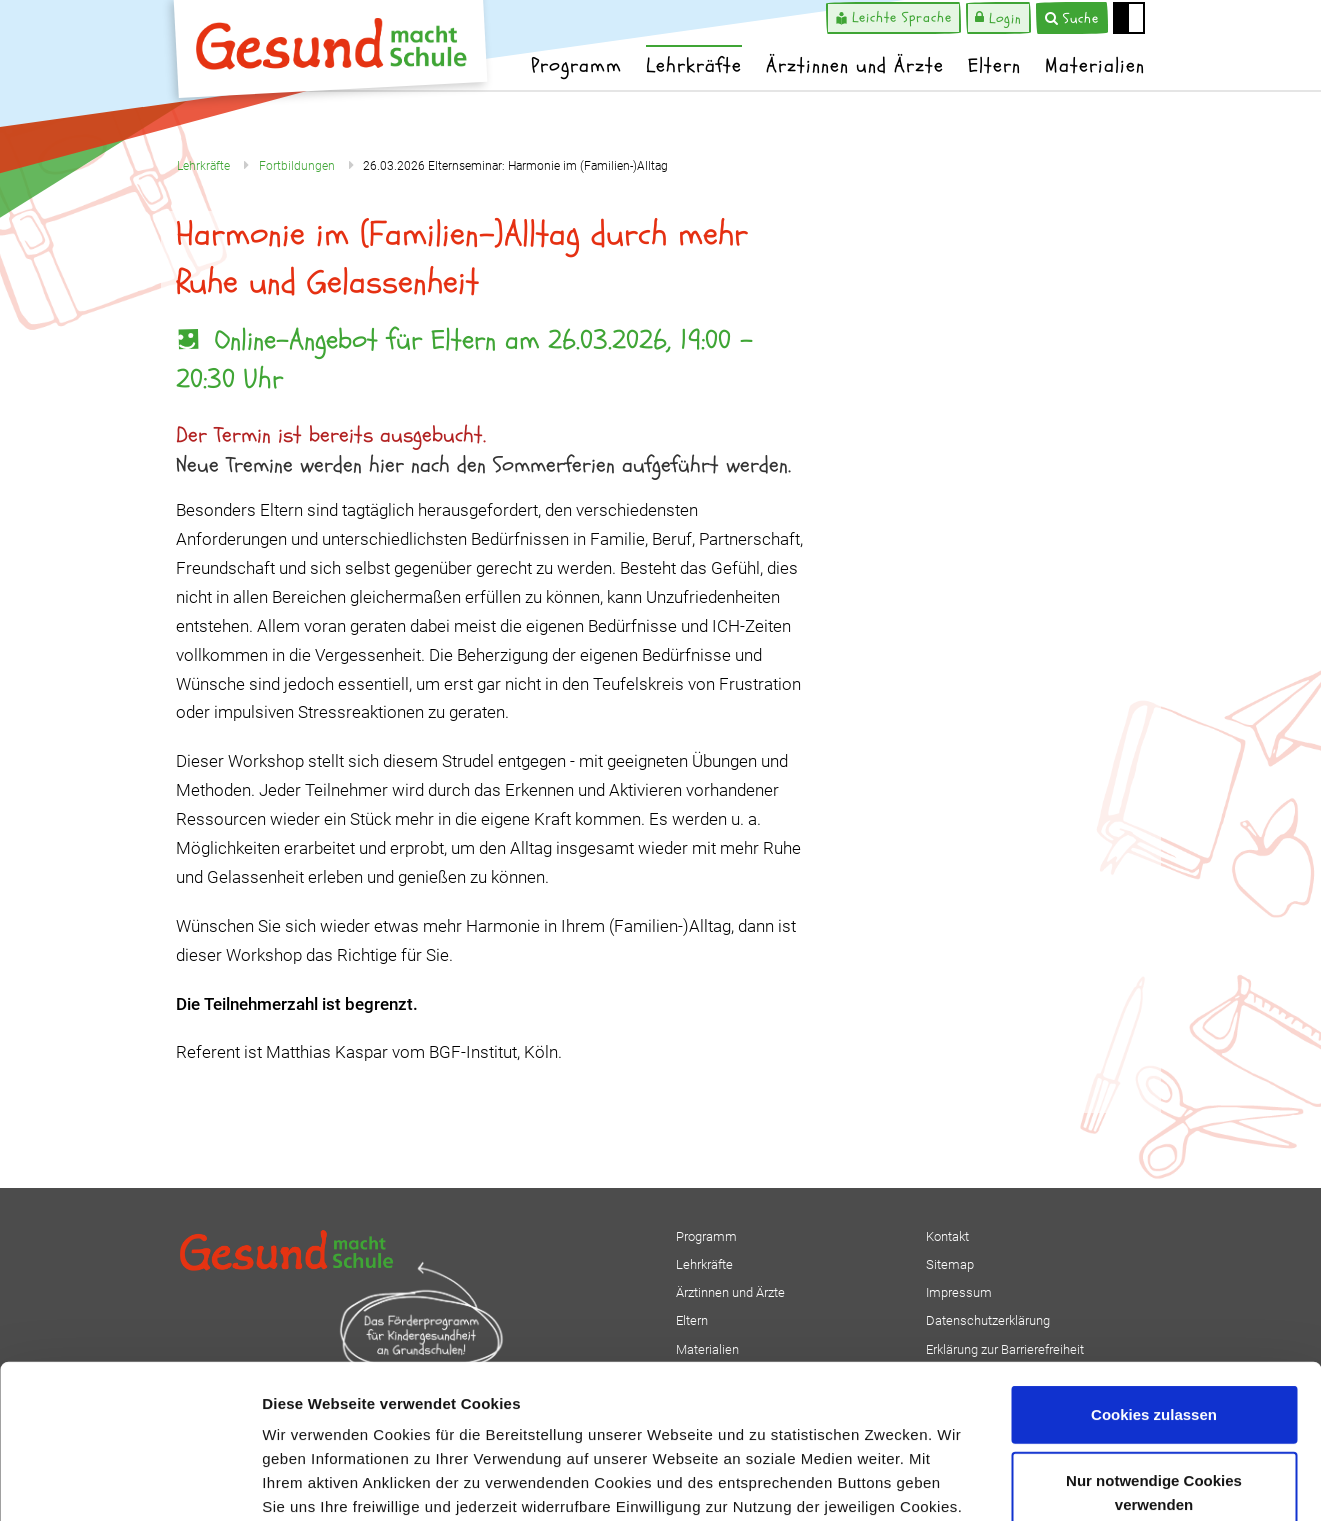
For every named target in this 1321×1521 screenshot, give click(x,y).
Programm (576, 65)
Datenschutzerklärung (681, 1400)
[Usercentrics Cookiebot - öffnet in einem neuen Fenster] (129, 1482)
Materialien (1095, 65)
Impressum (821, 1400)
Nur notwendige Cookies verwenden (1154, 1338)
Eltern (994, 65)
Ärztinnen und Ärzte (855, 65)
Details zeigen (1063, 1481)
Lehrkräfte (694, 65)
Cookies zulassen (1154, 1260)
